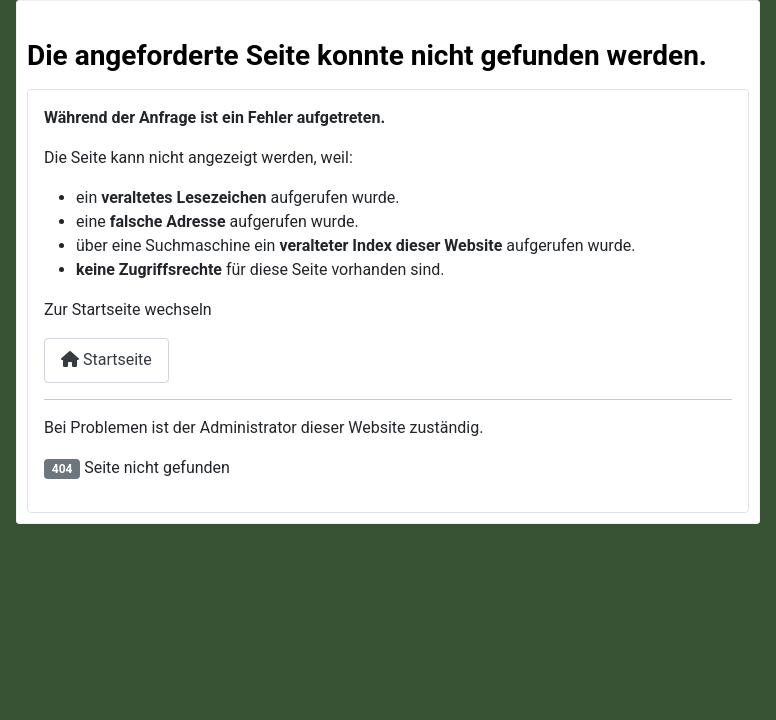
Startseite (106, 359)
